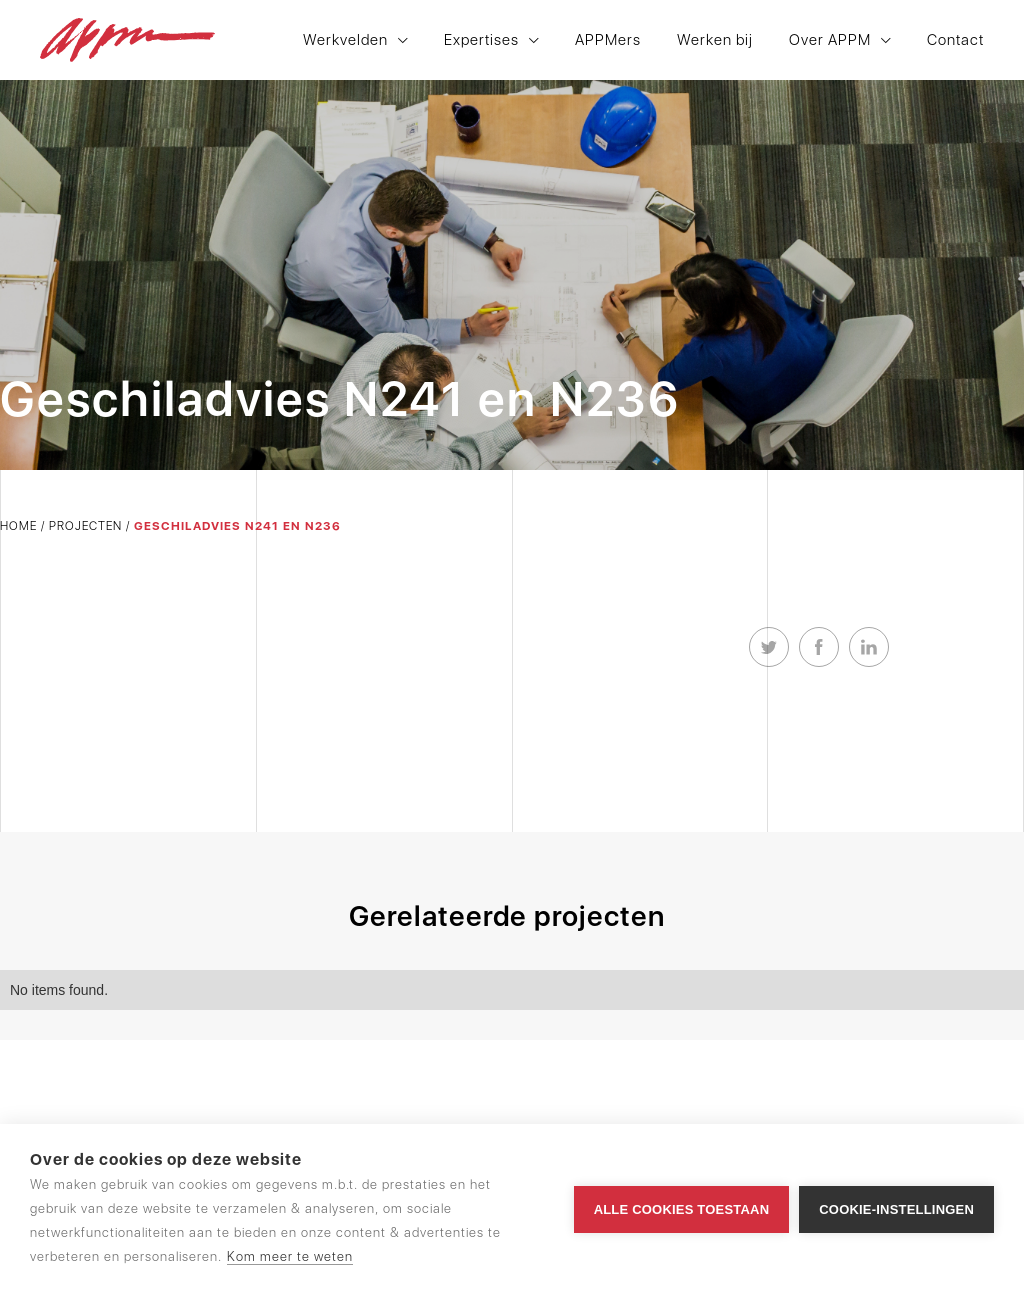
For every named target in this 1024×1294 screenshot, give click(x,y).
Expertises (481, 40)
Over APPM (830, 40)
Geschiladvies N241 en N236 (237, 526)
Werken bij (715, 40)
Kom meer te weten (290, 1256)
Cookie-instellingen (896, 1209)
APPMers (608, 40)
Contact (955, 40)
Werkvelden (345, 40)
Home (18, 526)
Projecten (85, 526)
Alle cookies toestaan (682, 1209)
